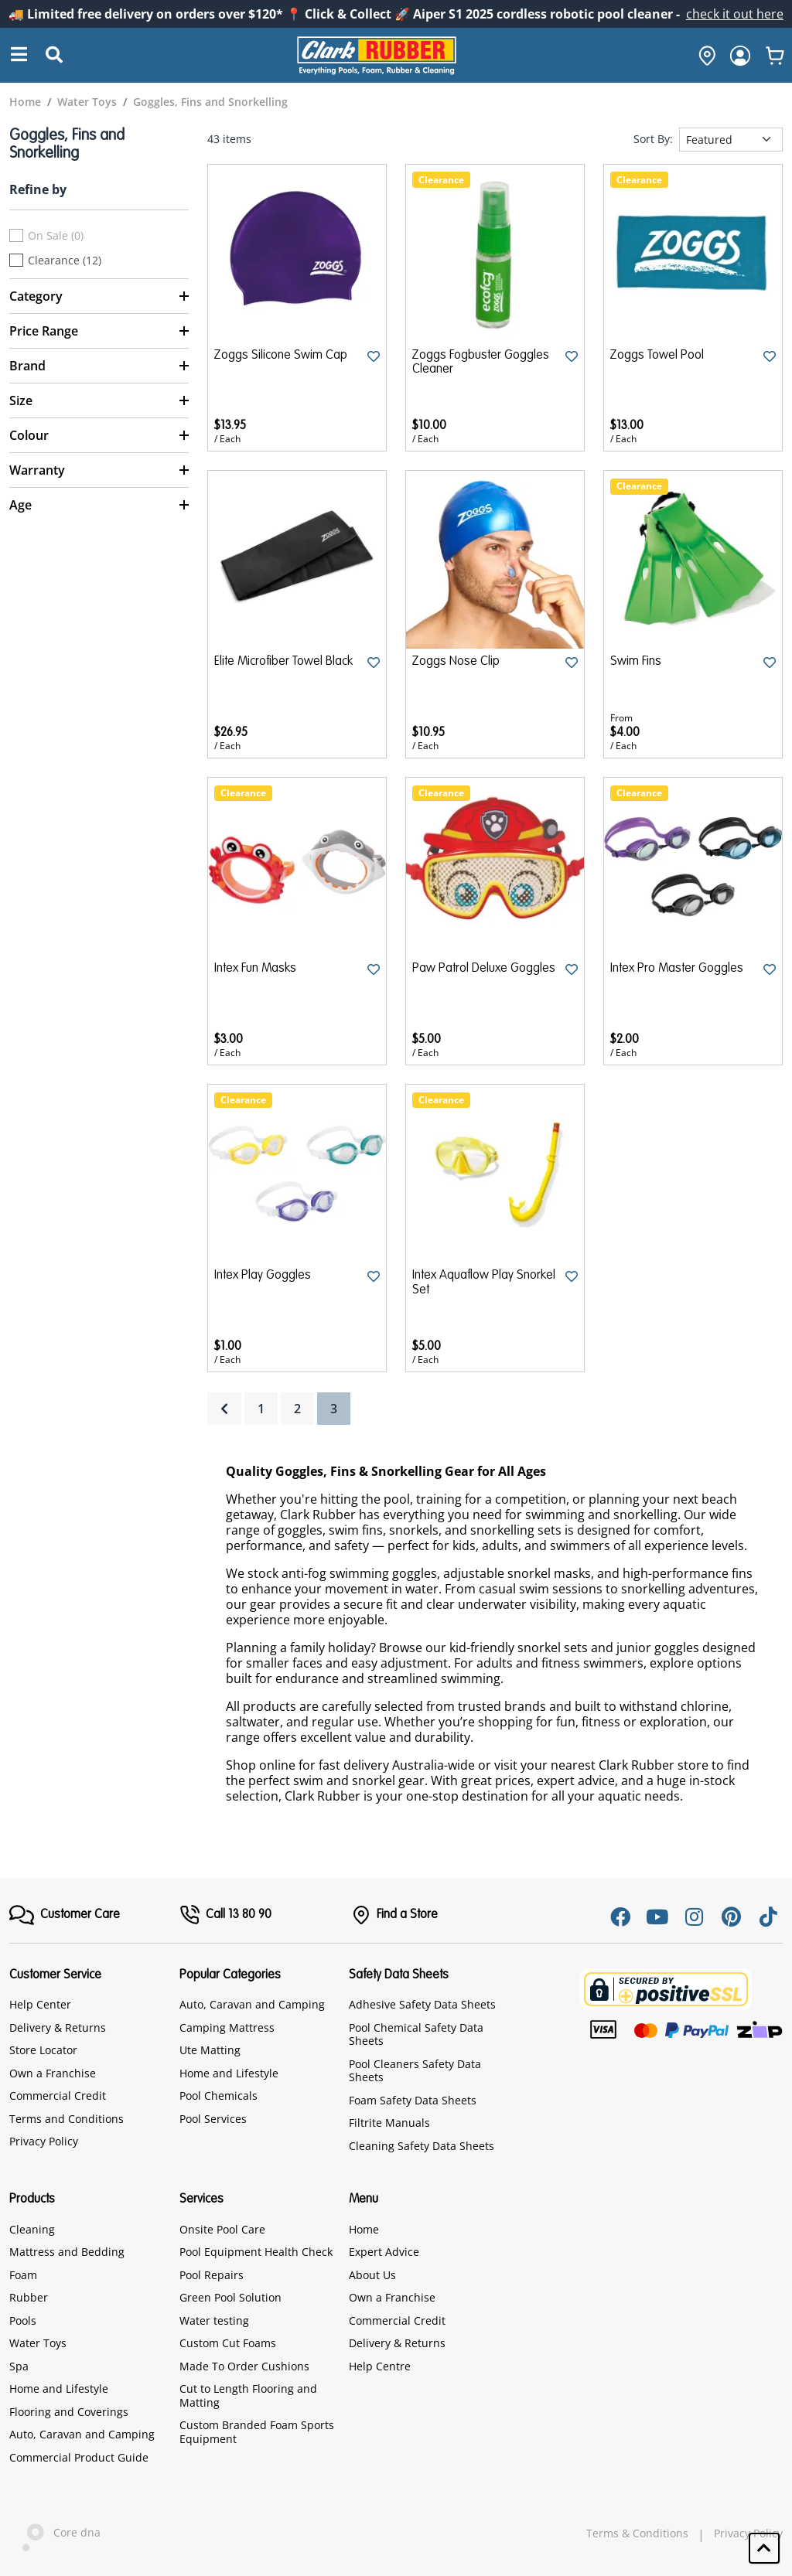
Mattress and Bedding (67, 2251)
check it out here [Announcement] (734, 13)
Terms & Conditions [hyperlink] (637, 2533)
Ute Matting (210, 2050)
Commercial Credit (57, 2095)
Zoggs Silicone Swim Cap (280, 355)
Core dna (55, 2533)
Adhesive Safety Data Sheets (422, 2004)
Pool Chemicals (218, 2095)
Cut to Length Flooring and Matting (248, 2395)
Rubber (28, 2297)
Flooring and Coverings (68, 2411)
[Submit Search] (54, 55)
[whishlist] (775, 56)
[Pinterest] (732, 1916)
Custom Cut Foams (227, 2343)
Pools (22, 2320)
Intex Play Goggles (262, 1275)
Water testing (214, 2320)
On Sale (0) (56, 236)
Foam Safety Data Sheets (412, 2100)
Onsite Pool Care (222, 2229)
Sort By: (653, 139)
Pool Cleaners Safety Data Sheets (415, 2070)
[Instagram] (694, 1916)
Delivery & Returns (57, 2027)
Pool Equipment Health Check (256, 2251)
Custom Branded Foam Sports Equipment (256, 2432)
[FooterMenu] (64, 1915)
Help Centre (380, 2366)
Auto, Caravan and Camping (252, 2004)
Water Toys (38, 2343)
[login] (740, 55)
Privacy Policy (43, 2141)
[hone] (703, 55)
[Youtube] (657, 1916)
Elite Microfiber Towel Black (283, 662)
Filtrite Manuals (389, 2122)
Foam (23, 2275)
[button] (764, 2548)
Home (364, 2229)
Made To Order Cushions (244, 2366)
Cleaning (32, 2229)
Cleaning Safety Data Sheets (421, 2145)
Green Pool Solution (230, 2297)
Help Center (40, 2004)
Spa (19, 2366)
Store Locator (43, 2050)
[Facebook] (620, 1916)
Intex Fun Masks (255, 969)
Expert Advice (384, 2251)
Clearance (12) (64, 260)
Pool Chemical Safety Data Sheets (416, 2034)
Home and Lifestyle (228, 2073)
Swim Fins (635, 662)
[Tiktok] (769, 1916)
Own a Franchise (52, 2073)
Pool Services (213, 2118)
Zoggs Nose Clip (456, 662)
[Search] (19, 55)
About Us (372, 2275)
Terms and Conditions (66, 2118)
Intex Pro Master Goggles (676, 969)
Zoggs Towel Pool (657, 355)
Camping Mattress (227, 2027)
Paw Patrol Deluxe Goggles (483, 969)
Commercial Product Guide (78, 2457)
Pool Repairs (211, 2275)
